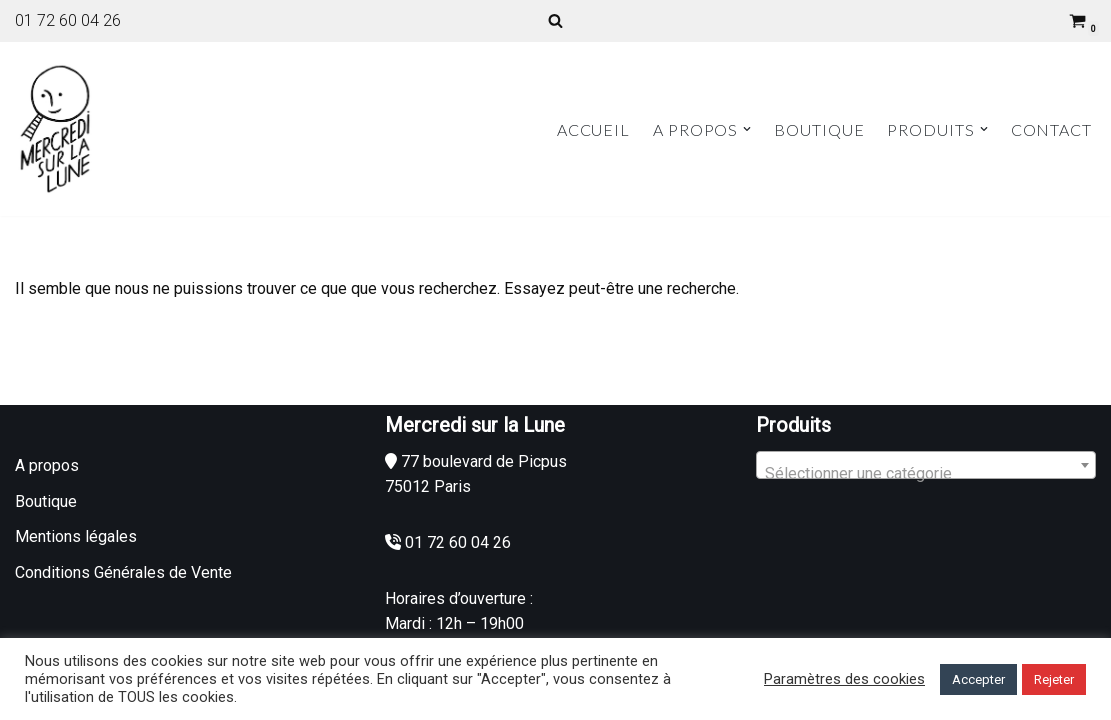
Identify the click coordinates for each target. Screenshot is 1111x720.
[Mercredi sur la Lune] (55, 129)
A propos (47, 465)
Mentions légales (76, 536)
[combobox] (926, 465)
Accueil (593, 129)
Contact (1051, 129)
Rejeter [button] (1054, 679)
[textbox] (926, 474)
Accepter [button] (978, 679)
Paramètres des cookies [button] (844, 679)
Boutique (819, 129)
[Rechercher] (555, 20)
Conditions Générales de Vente (123, 572)
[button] (747, 129)
